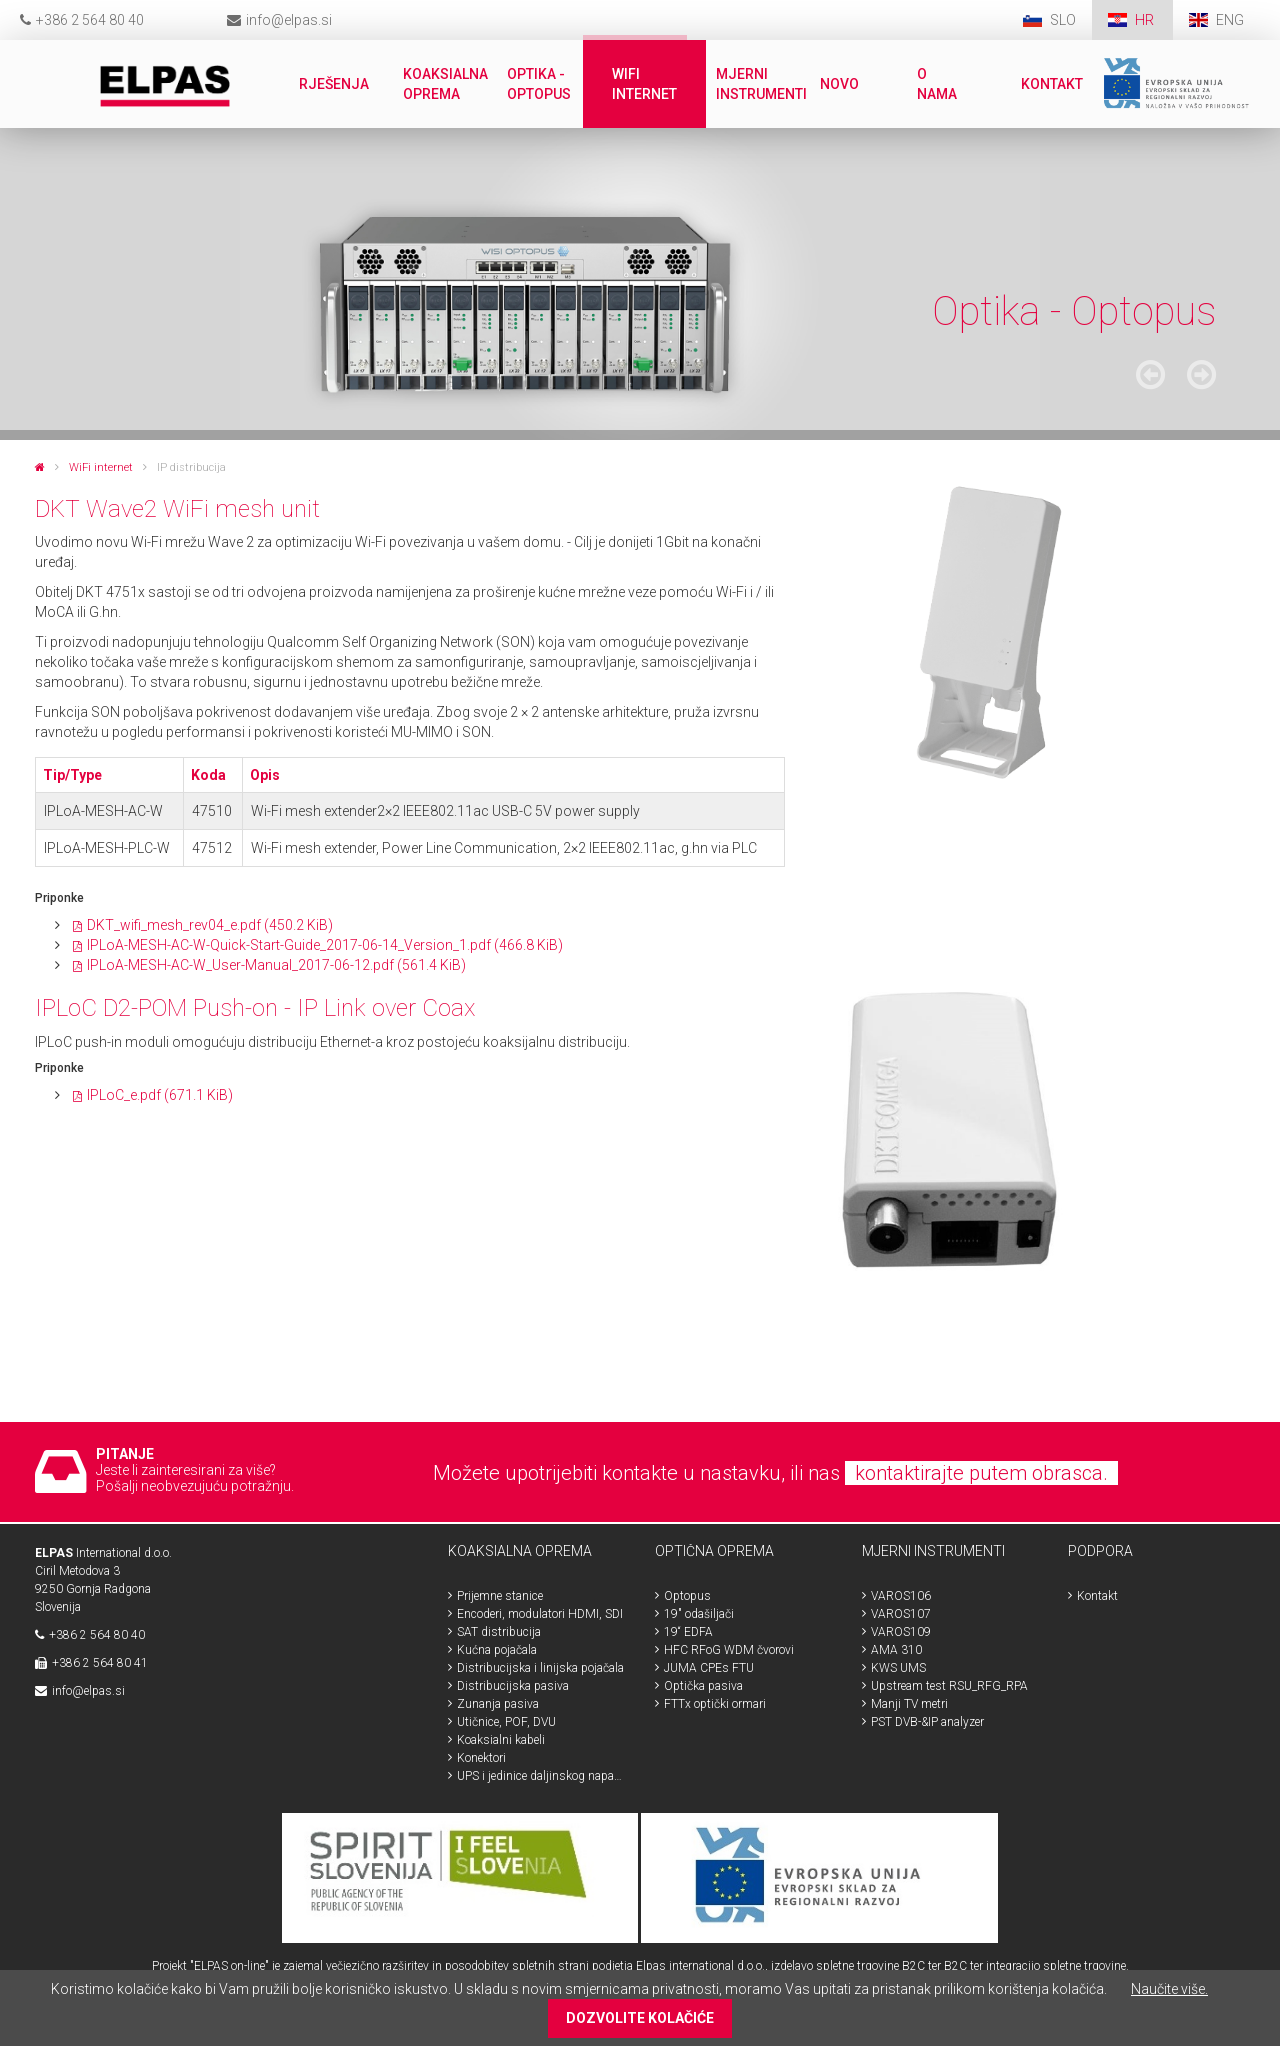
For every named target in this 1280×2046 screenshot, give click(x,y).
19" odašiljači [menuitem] (699, 1614)
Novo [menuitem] (839, 84)
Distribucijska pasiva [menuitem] (513, 1686)
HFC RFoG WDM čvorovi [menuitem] (729, 1650)
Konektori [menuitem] (481, 1758)
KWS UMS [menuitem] (898, 1668)
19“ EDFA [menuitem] (688, 1632)
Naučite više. (1169, 1989)
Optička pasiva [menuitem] (703, 1686)
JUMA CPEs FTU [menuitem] (709, 1668)
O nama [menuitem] (937, 84)
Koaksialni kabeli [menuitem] (501, 1740)
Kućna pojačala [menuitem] (497, 1650)
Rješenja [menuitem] (334, 84)
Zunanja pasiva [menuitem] (498, 1704)
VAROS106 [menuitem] (901, 1596)
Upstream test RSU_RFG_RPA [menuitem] (949, 1686)
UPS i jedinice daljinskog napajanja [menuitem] (541, 1776)
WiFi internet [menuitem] (644, 84)
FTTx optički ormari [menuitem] (715, 1704)
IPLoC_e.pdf (160, 1095)
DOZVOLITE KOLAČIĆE (640, 2018)
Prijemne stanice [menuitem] (500, 1596)
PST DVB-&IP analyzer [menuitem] (927, 1722)
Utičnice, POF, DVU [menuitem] (506, 1722)
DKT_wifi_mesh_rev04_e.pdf (210, 925)
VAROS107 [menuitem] (901, 1614)
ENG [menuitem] (1230, 20)
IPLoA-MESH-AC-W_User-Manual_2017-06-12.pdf (276, 965)
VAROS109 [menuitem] (901, 1632)
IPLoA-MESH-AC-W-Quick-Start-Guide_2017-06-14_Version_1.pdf (325, 945)
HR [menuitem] (1146, 20)
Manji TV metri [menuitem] (909, 1704)
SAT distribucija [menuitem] (499, 1632)
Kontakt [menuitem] (1052, 84)
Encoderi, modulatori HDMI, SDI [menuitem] (540, 1614)
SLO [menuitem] (1063, 20)
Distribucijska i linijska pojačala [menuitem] (540, 1668)
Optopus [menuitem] (687, 1596)
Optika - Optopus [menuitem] (539, 84)
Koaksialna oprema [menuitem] (445, 84)
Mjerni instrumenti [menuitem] (761, 84)
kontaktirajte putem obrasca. (981, 1473)
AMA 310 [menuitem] (896, 1650)
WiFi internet (101, 467)
